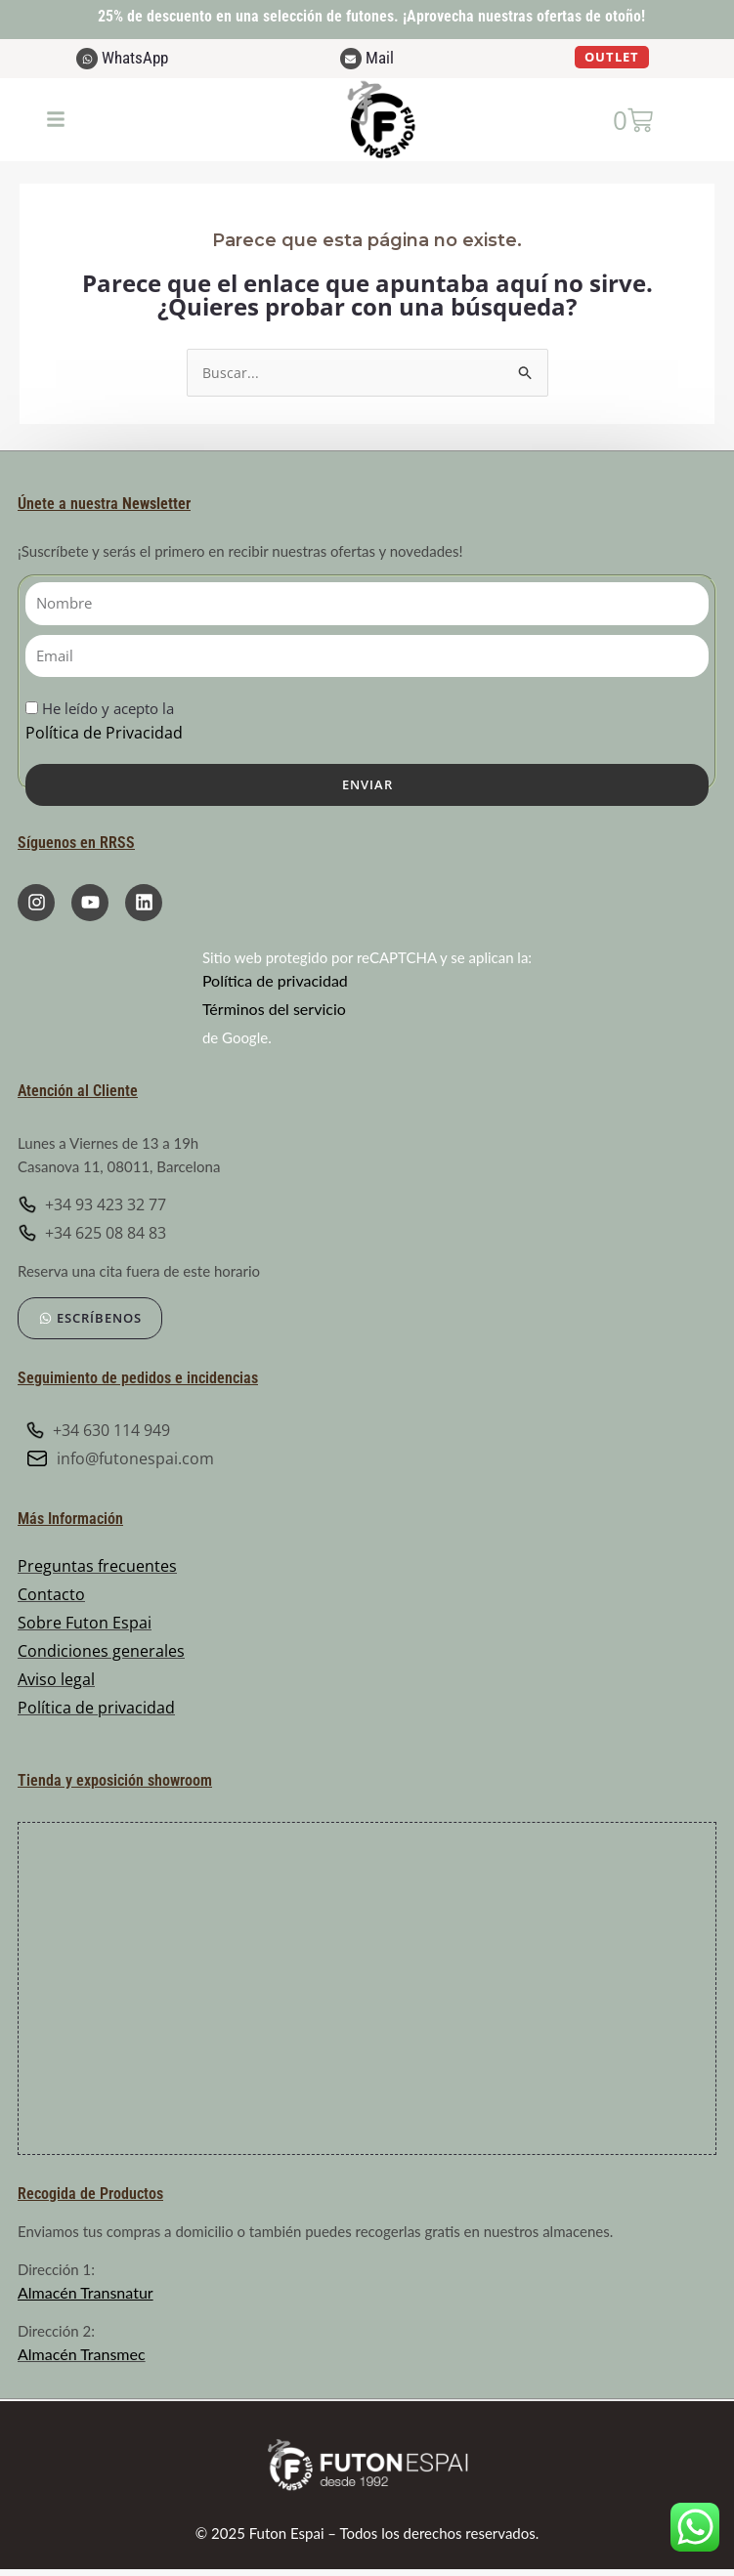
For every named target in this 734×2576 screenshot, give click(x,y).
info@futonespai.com (119, 1460)
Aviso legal (56, 1681)
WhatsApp (135, 57)
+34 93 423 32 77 (92, 1206)
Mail (380, 57)
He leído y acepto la (104, 723)
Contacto (51, 1596)
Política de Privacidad (104, 734)
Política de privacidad (275, 982)
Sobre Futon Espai (84, 1624)
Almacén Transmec (82, 2354)
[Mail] (351, 58)
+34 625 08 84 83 (92, 1235)
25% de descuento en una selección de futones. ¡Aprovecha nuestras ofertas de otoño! (371, 16)
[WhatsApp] (87, 58)
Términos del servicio (274, 1010)
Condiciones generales (101, 1653)
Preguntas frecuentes (97, 1568)
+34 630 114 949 (97, 1432)
